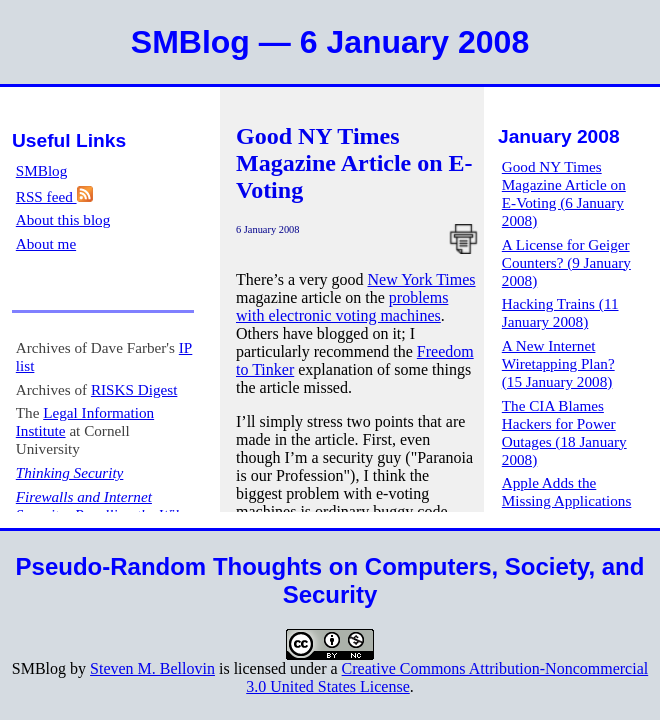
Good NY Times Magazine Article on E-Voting (354, 163)
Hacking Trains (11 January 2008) (560, 312)
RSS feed (54, 196)
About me (46, 243)
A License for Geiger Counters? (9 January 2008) (566, 262)
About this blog (63, 219)
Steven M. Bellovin (152, 668)
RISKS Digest (134, 389)
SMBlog (42, 170)
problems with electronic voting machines (342, 306)
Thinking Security (70, 472)
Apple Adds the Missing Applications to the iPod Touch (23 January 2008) (567, 509)
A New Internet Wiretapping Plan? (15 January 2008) (558, 363)
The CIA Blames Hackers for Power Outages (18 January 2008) (564, 432)
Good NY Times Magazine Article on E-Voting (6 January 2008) (564, 193)
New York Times (422, 279)
